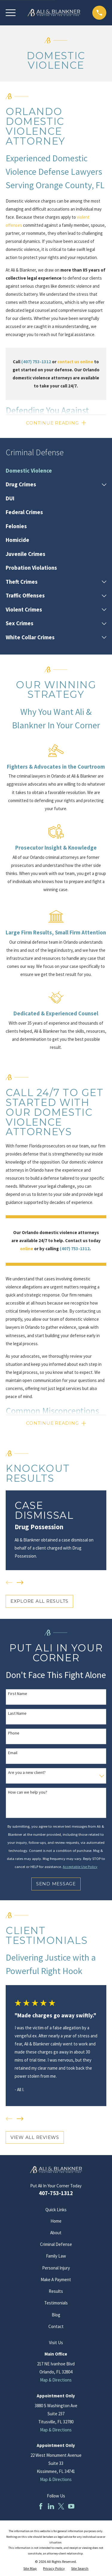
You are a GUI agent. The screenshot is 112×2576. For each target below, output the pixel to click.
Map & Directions (56, 2380)
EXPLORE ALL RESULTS (39, 1601)
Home (56, 2221)
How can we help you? (27, 1792)
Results (56, 2291)
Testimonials (56, 2303)
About (56, 2232)
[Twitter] (61, 2506)
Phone (13, 1733)
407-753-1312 (56, 2193)
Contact (56, 2326)
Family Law (56, 2256)
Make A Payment (56, 2279)
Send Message (56, 1884)
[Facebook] (41, 2506)
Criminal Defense (56, 2244)
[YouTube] (71, 2506)
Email (12, 1752)
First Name (17, 1693)
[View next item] (20, 1582)
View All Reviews (34, 2137)
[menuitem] (56, 471)
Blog (56, 2315)
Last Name (17, 1713)
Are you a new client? (27, 1772)
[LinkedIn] (51, 2506)
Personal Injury (56, 2268)
